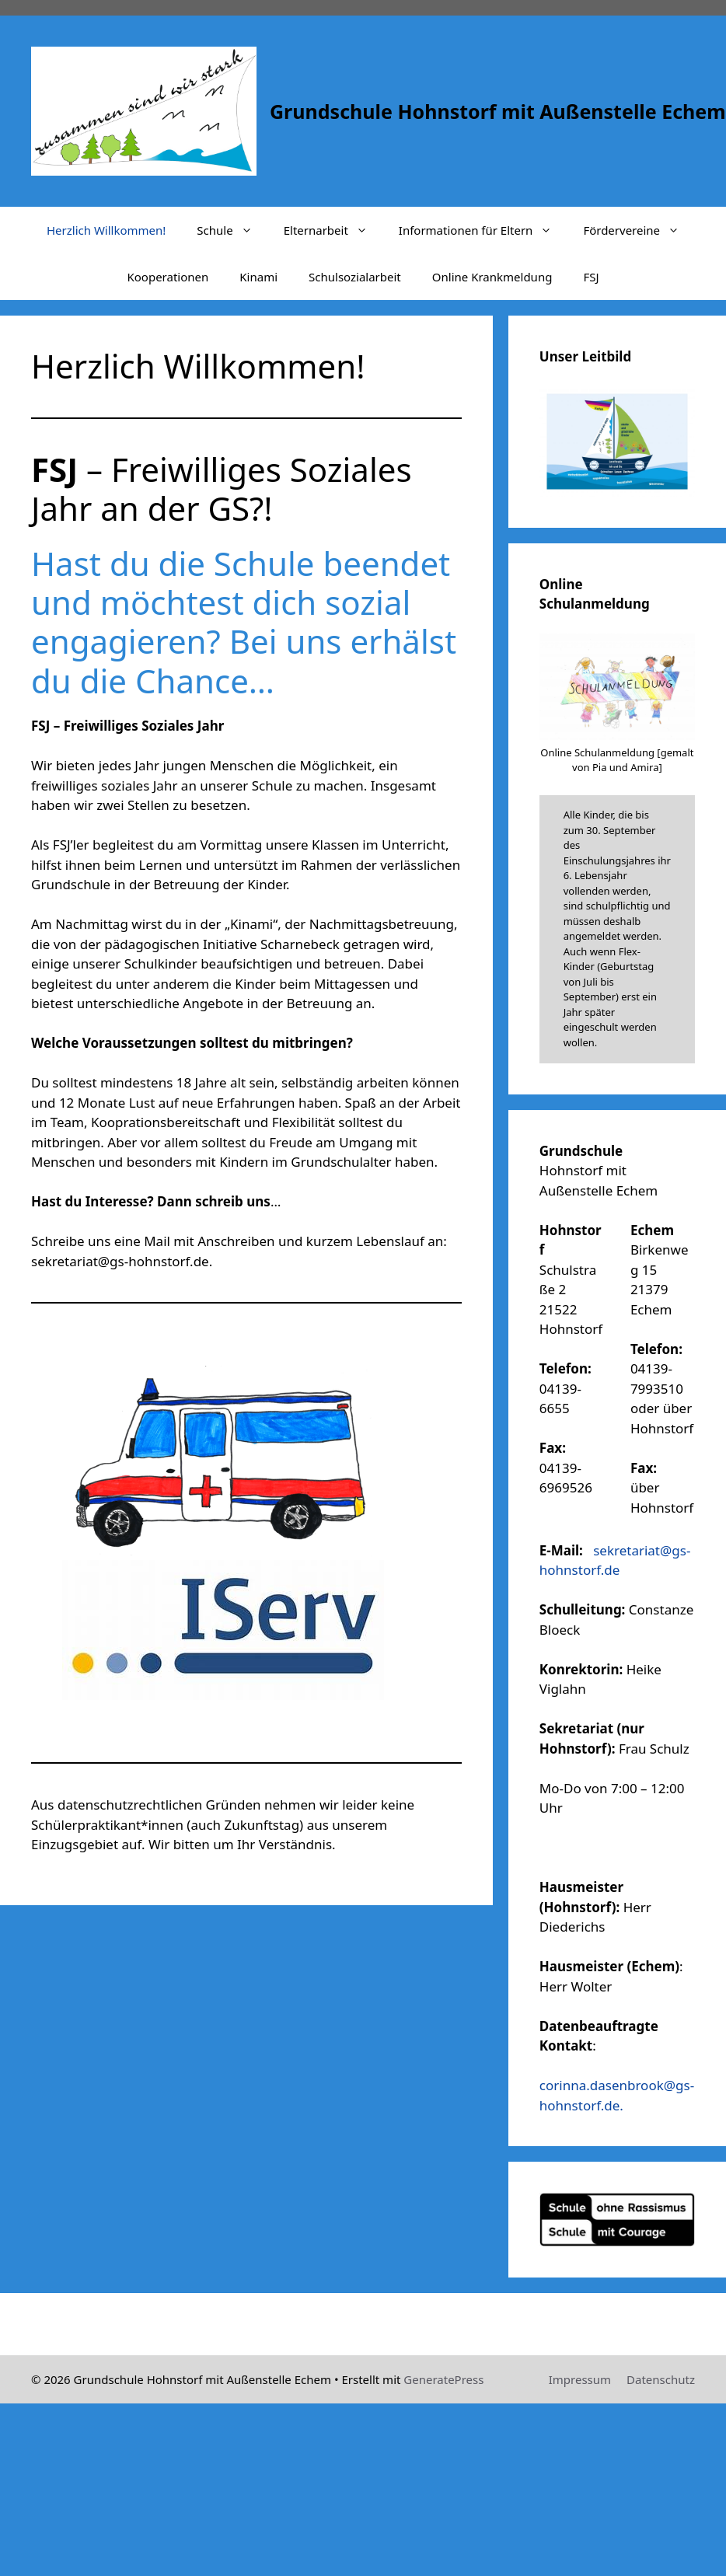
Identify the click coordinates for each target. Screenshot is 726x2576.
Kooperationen (168, 276)
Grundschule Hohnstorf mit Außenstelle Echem (498, 111)
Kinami (258, 276)
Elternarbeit (333, 230)
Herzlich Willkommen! (106, 230)
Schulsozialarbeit (355, 276)
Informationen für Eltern (483, 230)
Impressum (580, 2379)
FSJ (591, 276)
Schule (232, 230)
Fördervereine (639, 230)
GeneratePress (443, 2379)
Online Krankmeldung (492, 276)
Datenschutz (661, 2379)
